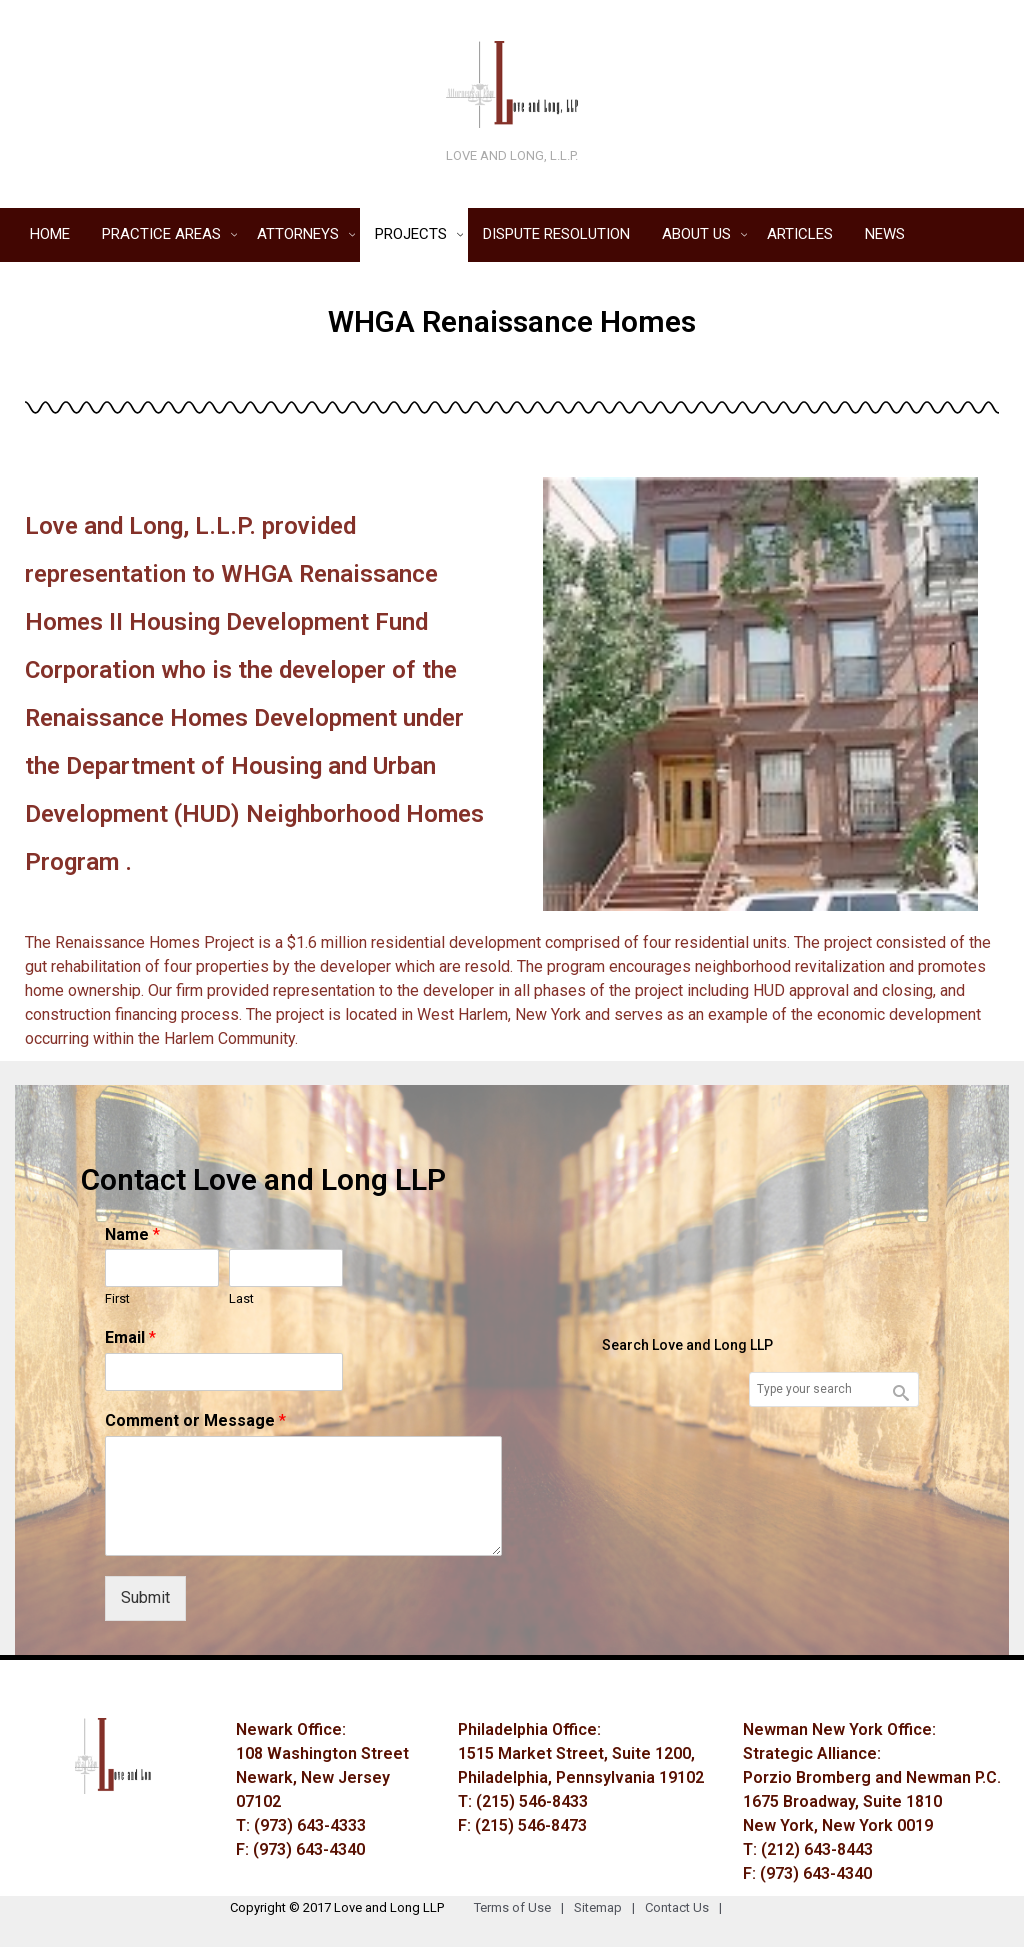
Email (130, 1337)
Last (241, 1298)
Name (132, 1234)
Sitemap (609, 1907)
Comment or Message (195, 1420)
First (117, 1298)
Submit (145, 1597)
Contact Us (688, 1907)
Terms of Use (524, 1907)
